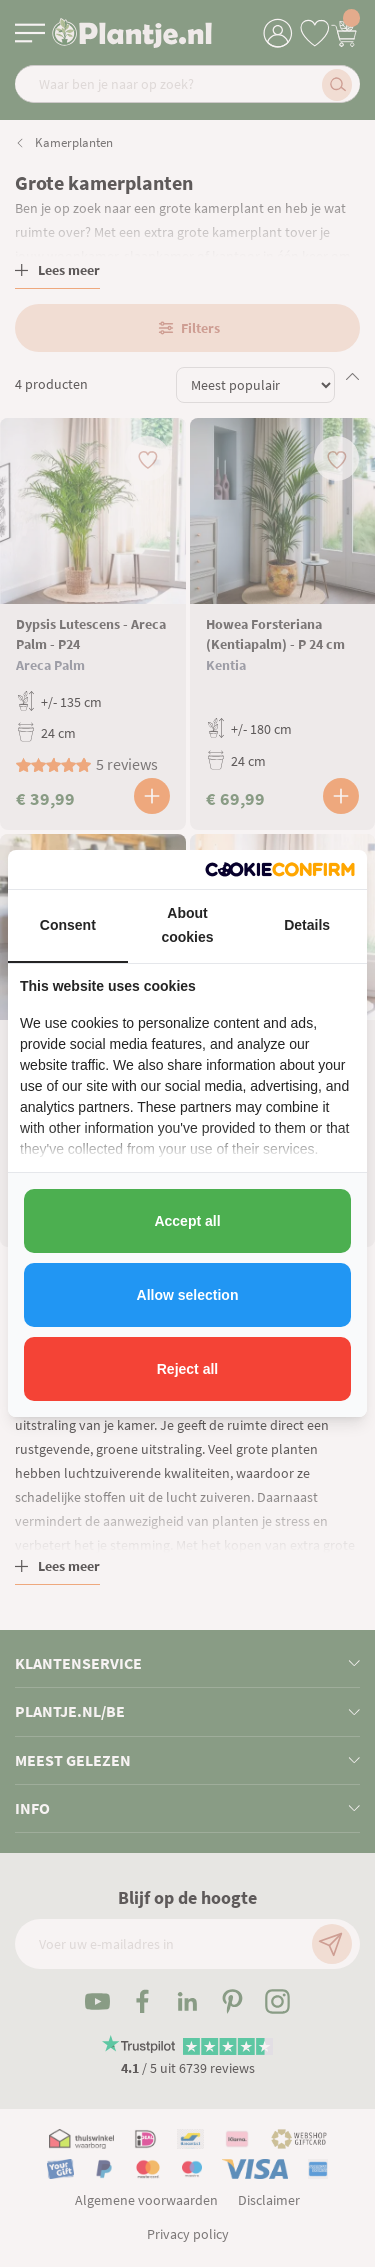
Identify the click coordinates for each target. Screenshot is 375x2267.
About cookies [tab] (187, 925)
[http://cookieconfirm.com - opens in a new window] (280, 869)
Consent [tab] (68, 925)
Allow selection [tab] (188, 1295)
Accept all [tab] (187, 1221)
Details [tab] (307, 925)
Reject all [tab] (187, 1369)
